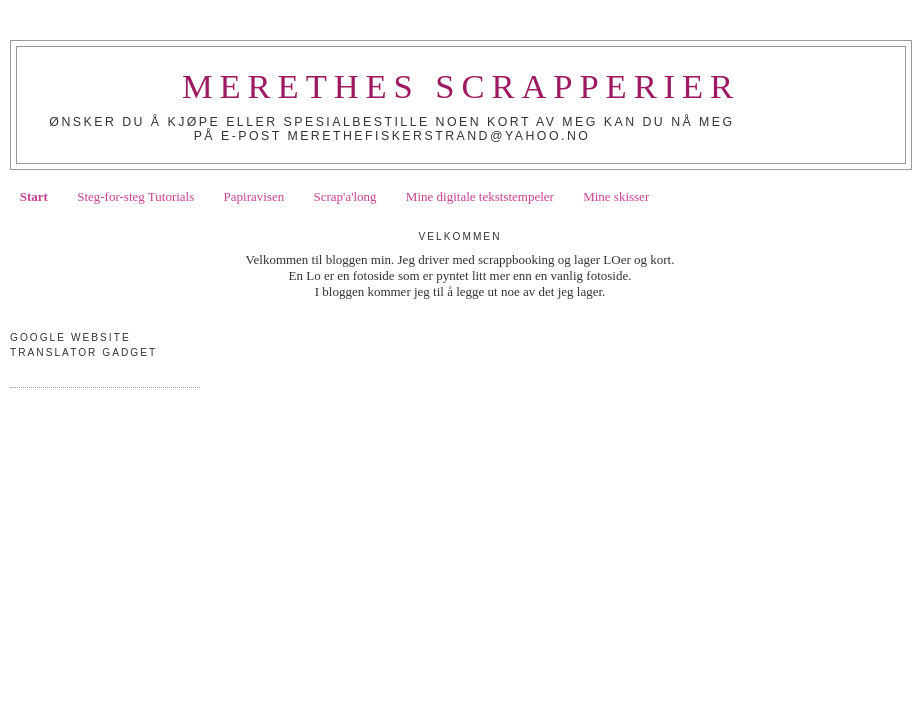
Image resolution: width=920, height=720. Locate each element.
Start (34, 196)
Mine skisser (616, 196)
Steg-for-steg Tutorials (135, 196)
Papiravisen (254, 196)
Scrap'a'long (344, 196)
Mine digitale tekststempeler (480, 196)
